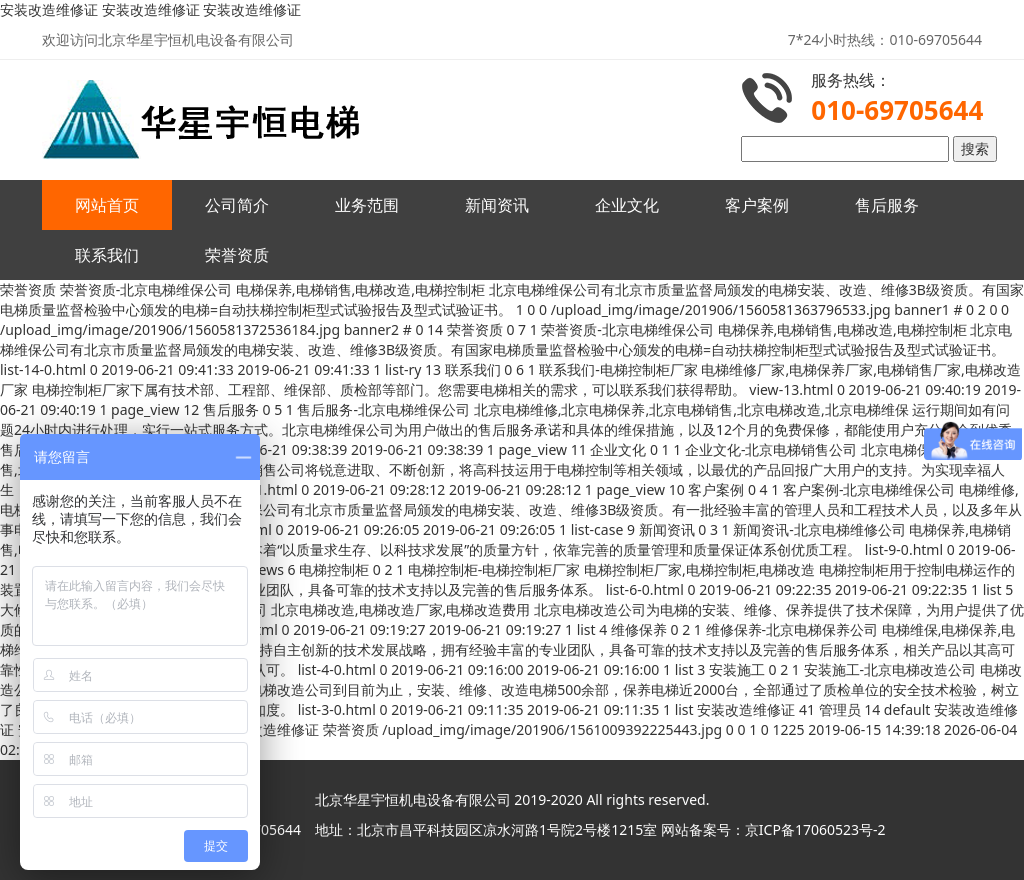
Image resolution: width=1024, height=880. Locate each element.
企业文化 (627, 205)
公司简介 (237, 205)
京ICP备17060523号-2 (815, 829)
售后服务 (887, 205)
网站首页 (107, 205)
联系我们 (107, 255)
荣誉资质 (237, 255)
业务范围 (367, 205)
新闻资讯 (497, 205)
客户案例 (757, 205)
